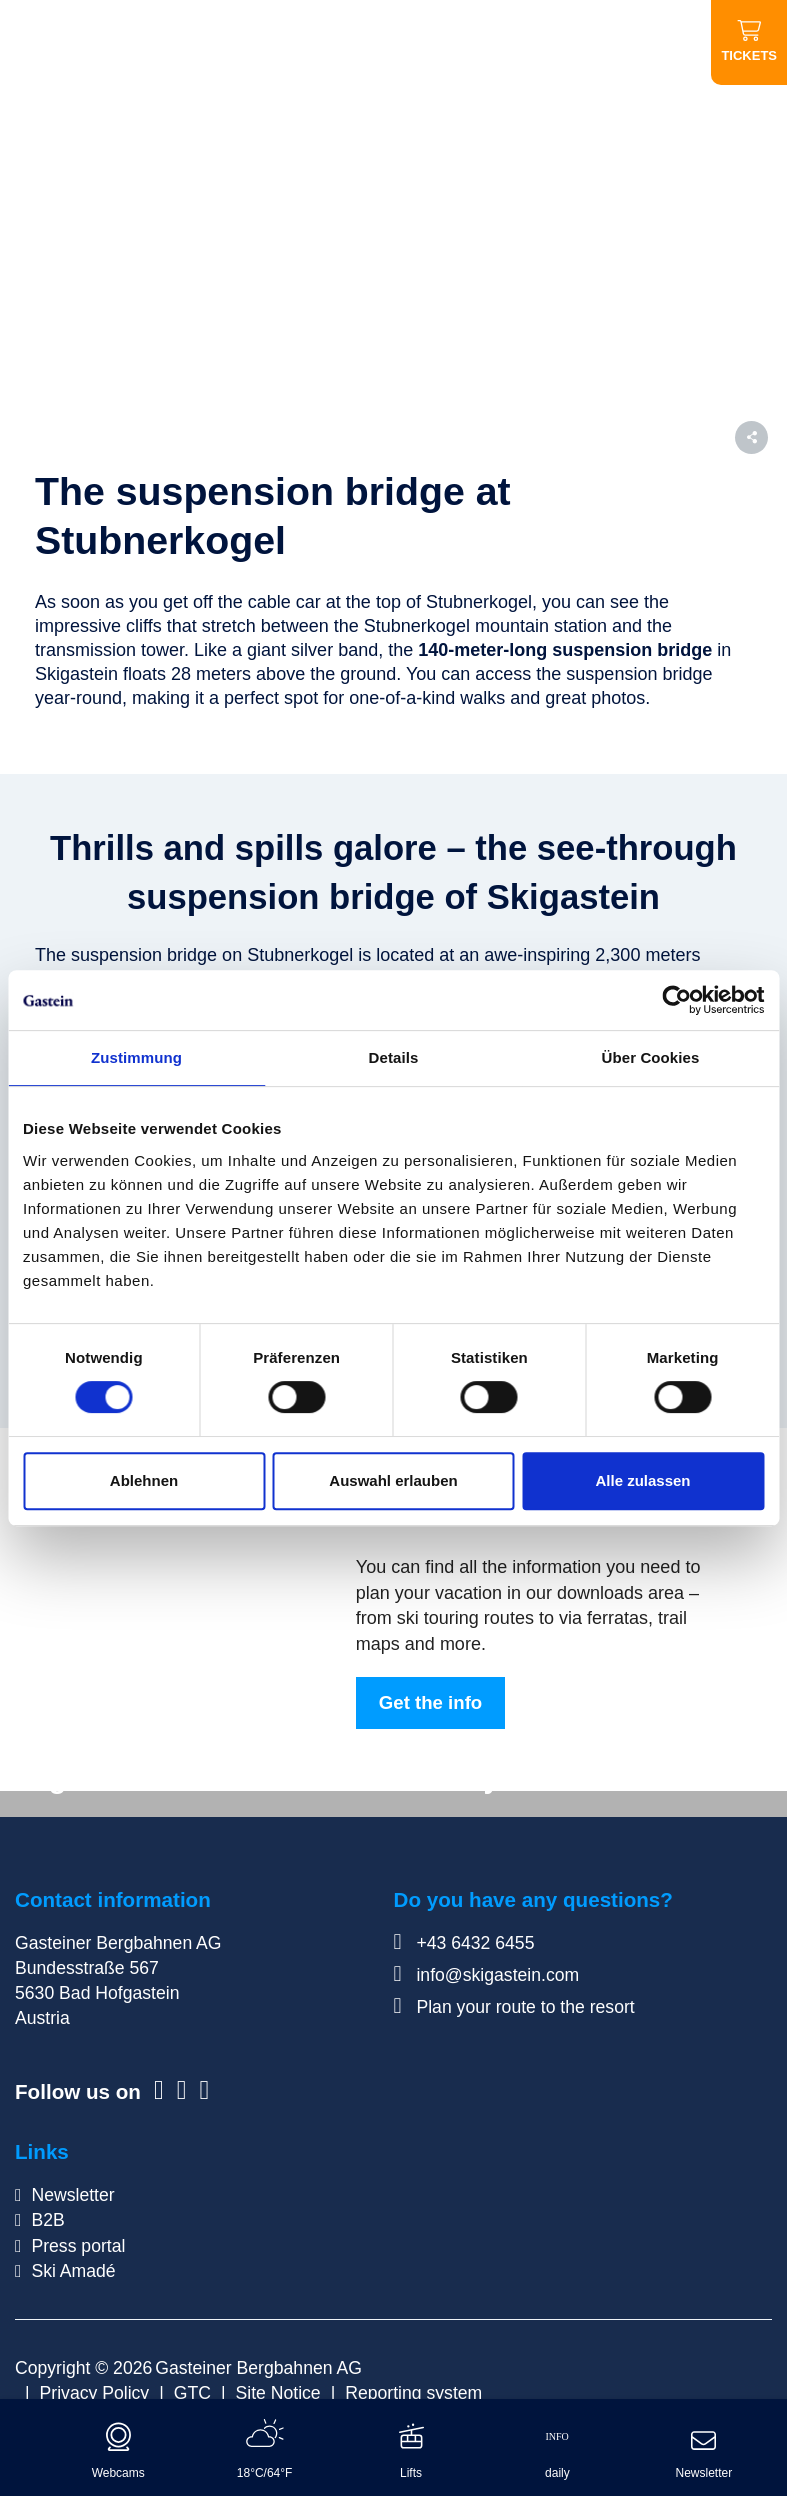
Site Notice (278, 2393)
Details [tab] (394, 1057)
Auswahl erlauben (393, 1480)
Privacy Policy (95, 2393)
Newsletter (72, 2195)
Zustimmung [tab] (136, 1057)
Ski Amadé (73, 2271)
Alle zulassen (642, 1480)
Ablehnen (144, 1480)
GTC (192, 2393)
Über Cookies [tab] (651, 1057)
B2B (47, 2220)
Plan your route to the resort (514, 2007)
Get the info (430, 1702)
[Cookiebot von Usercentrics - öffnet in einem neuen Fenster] (676, 1000)
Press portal (78, 2246)
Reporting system (413, 2393)
